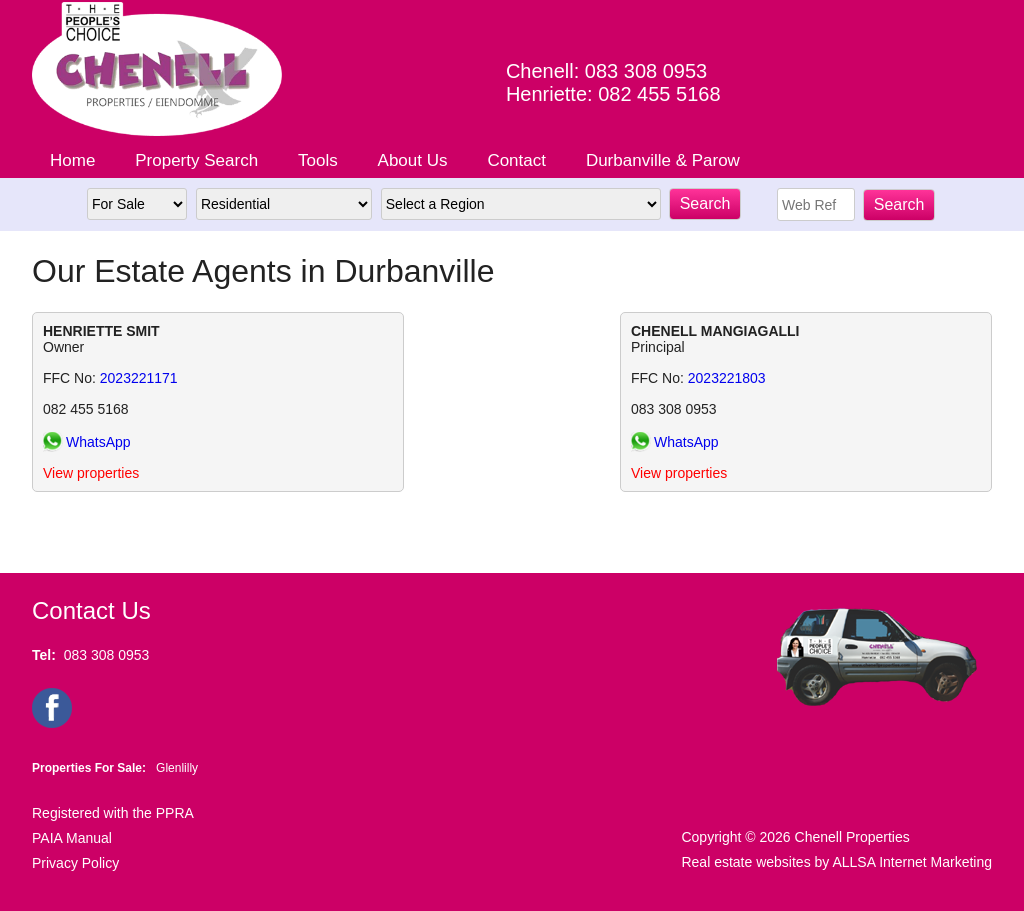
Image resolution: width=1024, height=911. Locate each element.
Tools (318, 160)
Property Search (196, 160)
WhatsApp (98, 442)
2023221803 (727, 378)
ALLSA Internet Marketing (912, 862)
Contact (516, 160)
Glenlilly (177, 768)
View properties (91, 473)
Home (72, 160)
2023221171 (139, 378)
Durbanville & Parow (663, 160)
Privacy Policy (75, 863)
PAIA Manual (72, 838)
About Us (413, 160)
